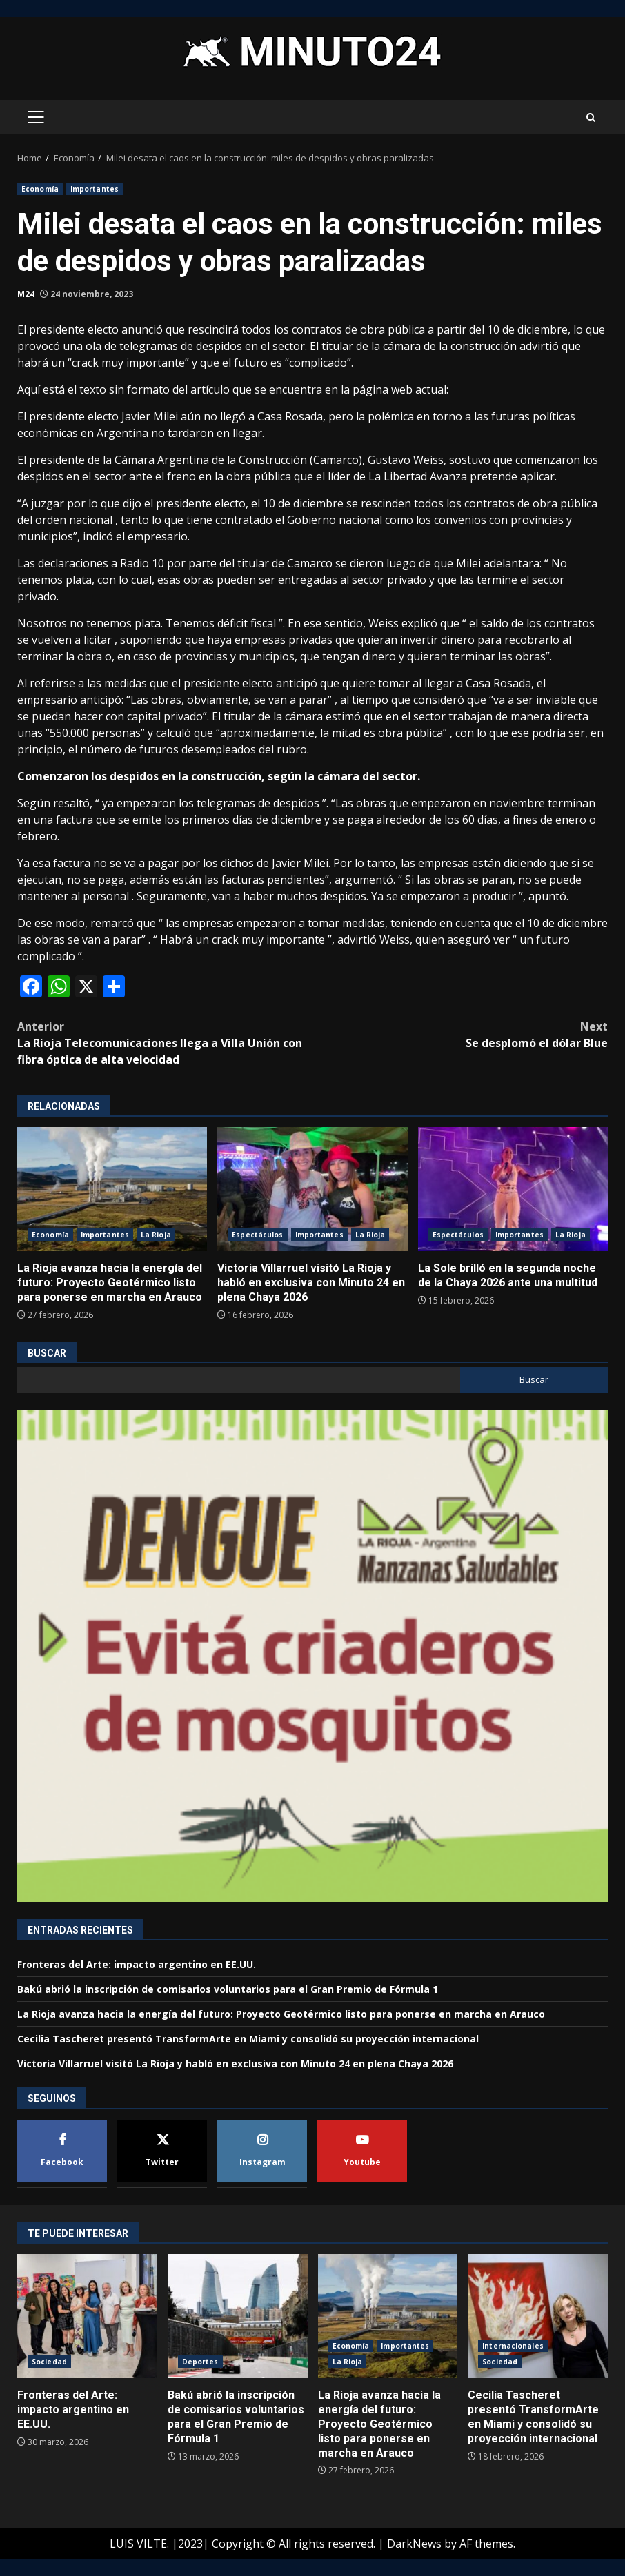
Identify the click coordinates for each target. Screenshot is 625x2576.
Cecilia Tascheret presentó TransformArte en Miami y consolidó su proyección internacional (248, 2038)
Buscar (47, 1353)
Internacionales (513, 2346)
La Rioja (156, 1234)
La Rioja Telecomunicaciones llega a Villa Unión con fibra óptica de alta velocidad (164, 1042)
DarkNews (414, 2543)
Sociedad (49, 2361)
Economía (40, 189)
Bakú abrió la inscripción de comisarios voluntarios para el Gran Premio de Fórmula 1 (227, 1989)
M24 (25, 294)
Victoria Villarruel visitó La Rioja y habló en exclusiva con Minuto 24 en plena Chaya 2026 (312, 1189)
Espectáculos (257, 1234)
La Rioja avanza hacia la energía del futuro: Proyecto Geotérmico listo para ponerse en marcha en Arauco (112, 1189)
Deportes (200, 2361)
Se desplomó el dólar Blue (460, 1034)
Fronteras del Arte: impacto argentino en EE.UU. (136, 1964)
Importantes (94, 189)
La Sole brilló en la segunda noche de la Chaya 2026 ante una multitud (513, 1189)
